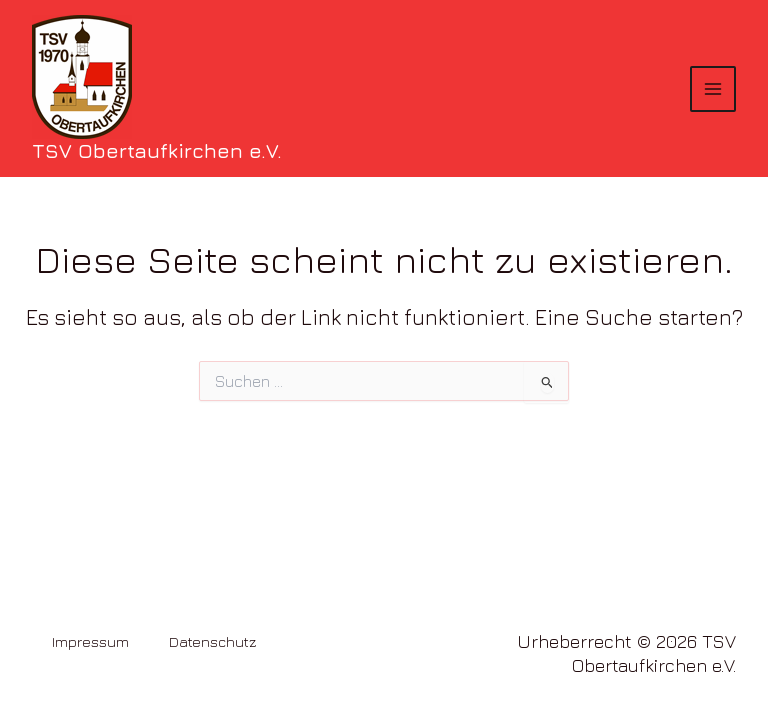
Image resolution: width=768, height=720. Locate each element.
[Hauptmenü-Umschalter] (713, 89)
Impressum (90, 641)
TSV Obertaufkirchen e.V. (157, 150)
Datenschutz (213, 641)
